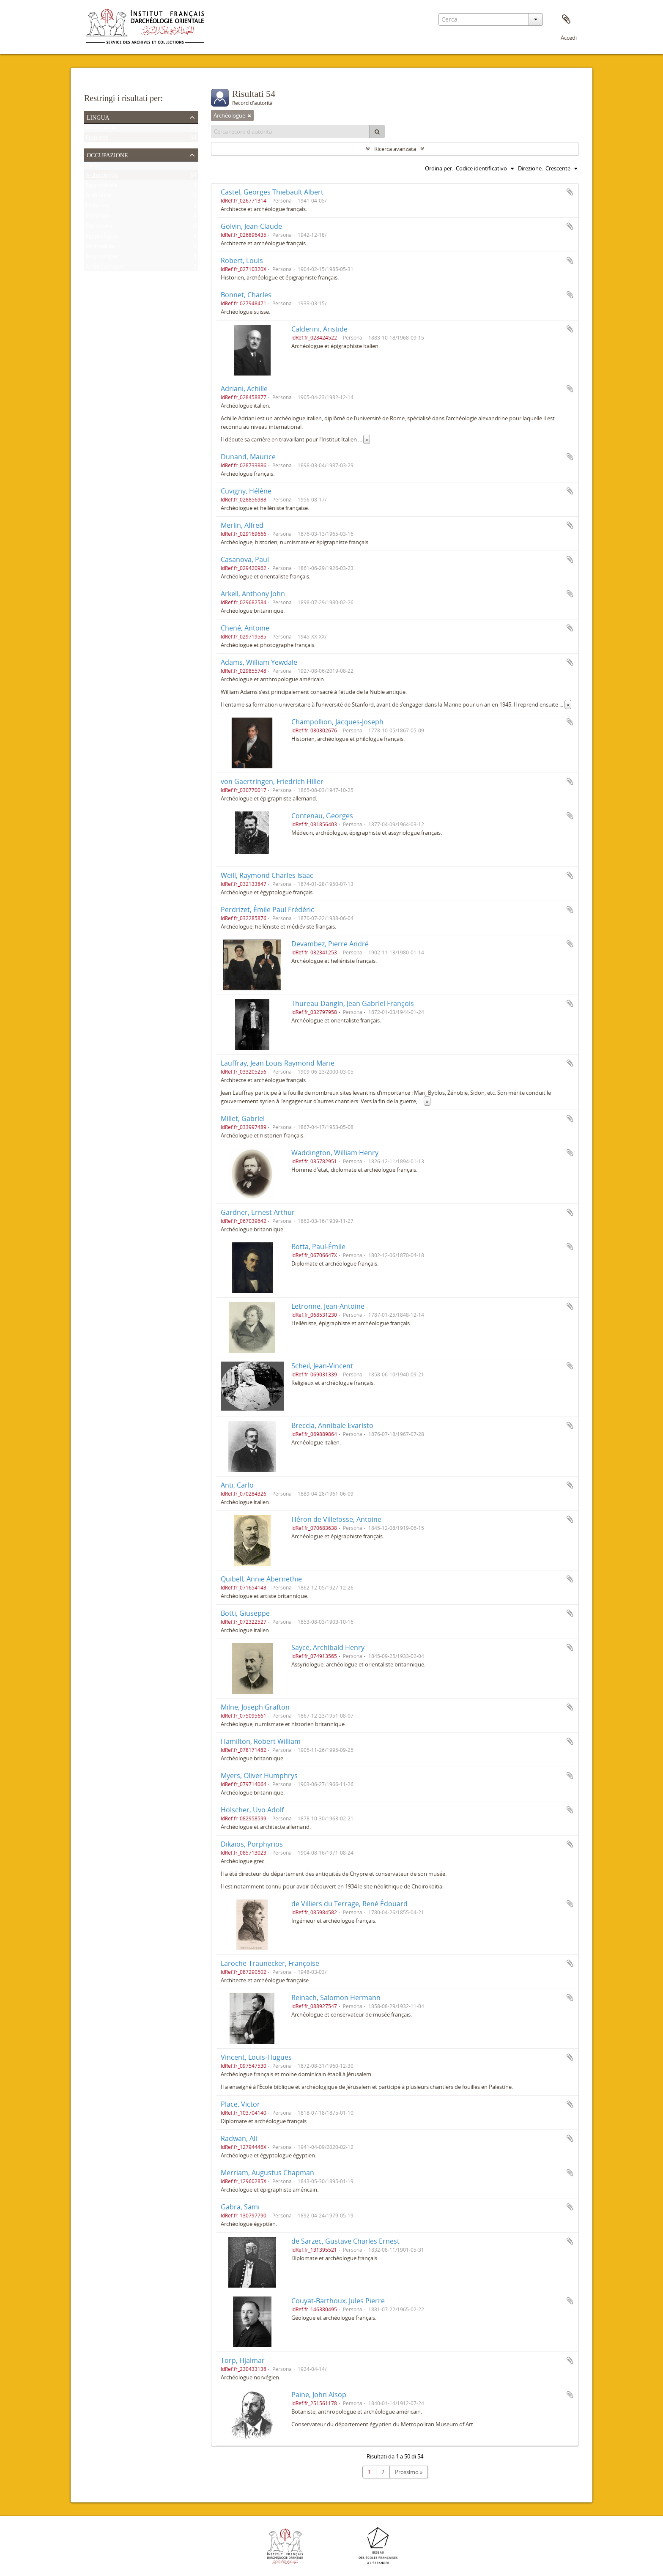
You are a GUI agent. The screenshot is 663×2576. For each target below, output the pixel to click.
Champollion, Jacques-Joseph (337, 721)
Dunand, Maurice (248, 456)
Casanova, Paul (245, 559)
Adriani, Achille (244, 388)
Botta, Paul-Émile (318, 1246)
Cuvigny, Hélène (246, 491)
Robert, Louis (242, 260)
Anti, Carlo (237, 1485)
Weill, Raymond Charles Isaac (267, 875)
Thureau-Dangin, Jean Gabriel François (352, 1003)
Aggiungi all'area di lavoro (570, 192)
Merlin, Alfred (242, 525)
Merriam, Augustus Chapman (267, 2172)
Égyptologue (102, 237)
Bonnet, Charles (246, 294)
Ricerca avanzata (395, 149)
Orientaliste (100, 248)
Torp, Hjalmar (243, 2360)
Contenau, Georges (322, 815)
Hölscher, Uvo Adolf (252, 1809)
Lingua (98, 116)
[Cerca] (377, 131)
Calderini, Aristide (319, 329)
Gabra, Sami (240, 2207)
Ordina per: (439, 168)
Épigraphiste (101, 187)
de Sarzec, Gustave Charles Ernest (345, 2241)
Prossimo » (408, 2472)
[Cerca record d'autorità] (290, 131)
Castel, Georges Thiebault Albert (272, 192)
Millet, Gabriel (243, 1118)
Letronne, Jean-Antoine (327, 1306)
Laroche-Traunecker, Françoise (270, 1963)
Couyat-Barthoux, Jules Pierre (338, 2300)
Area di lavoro (566, 19)
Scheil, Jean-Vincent (322, 1365)
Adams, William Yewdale (259, 662)
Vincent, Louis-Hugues (256, 2057)
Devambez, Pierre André (330, 943)
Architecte (98, 197)
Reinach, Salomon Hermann (336, 1997)
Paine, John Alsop (318, 2394)
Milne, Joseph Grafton (255, 1707)
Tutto (93, 166)
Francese (97, 139)
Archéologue (102, 177)
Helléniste (98, 217)
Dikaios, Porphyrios (252, 1844)
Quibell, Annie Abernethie (261, 1579)
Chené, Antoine (245, 628)
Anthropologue (105, 268)
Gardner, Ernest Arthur (258, 1212)
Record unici (101, 129)
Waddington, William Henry (334, 1152)
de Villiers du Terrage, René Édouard (349, 1903)
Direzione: (530, 168)
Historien (97, 207)
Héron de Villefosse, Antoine (336, 1519)
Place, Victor (240, 2104)
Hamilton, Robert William (261, 1741)
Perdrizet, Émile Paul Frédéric (267, 909)
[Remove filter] (249, 115)
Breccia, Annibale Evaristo (332, 1425)
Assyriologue (102, 258)
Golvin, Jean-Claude (251, 226)
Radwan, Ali (239, 2138)
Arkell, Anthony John (253, 593)
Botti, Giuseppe (245, 1613)
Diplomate (99, 227)
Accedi (569, 37)
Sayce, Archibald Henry (327, 1647)
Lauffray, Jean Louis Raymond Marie (277, 1063)
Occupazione (107, 154)
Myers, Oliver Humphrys (259, 1775)
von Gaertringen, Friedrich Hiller (272, 781)
